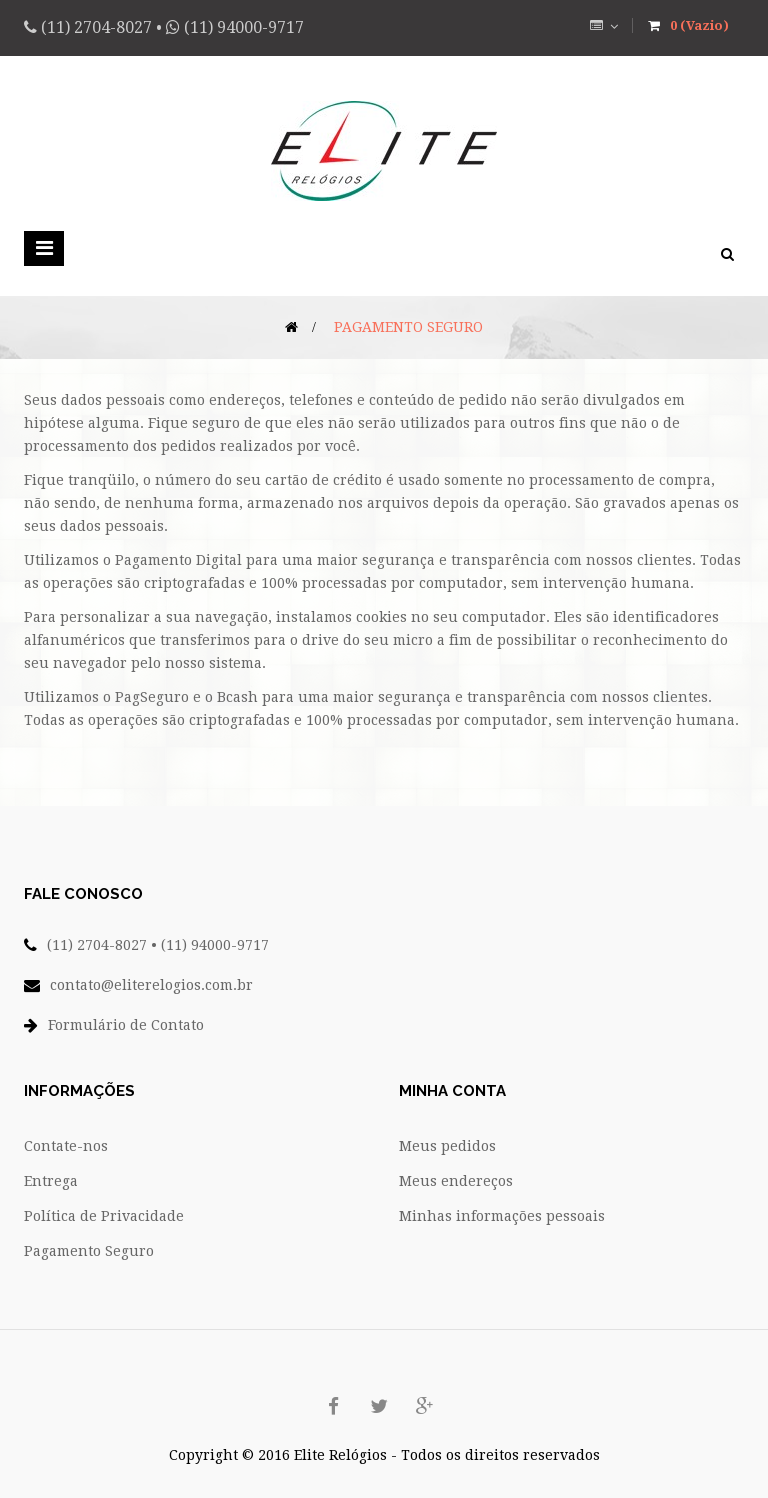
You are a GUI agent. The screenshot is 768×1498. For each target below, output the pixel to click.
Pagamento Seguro (89, 1251)
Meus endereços (456, 1181)
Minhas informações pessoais (502, 1216)
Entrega (51, 1181)
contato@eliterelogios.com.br (151, 985)
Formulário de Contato (126, 1025)
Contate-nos (66, 1146)
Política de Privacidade (104, 1216)
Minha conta (452, 1091)
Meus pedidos (447, 1146)
